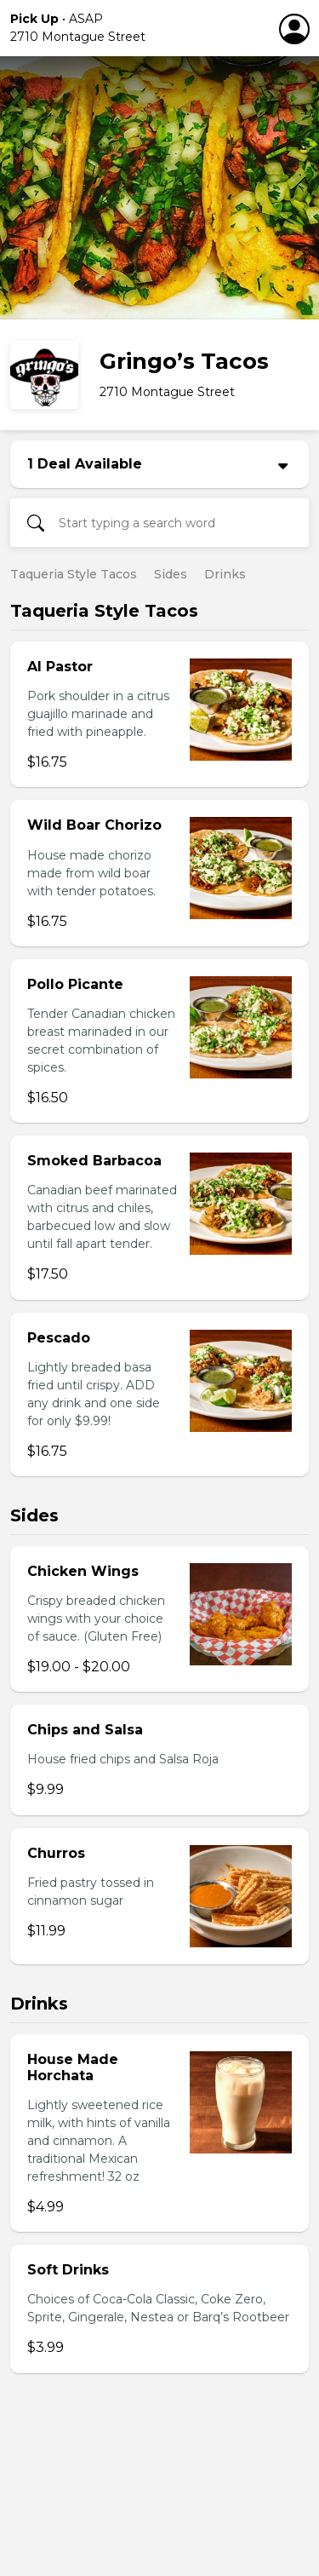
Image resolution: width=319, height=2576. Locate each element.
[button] (123, 28)
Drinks (225, 574)
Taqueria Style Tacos (73, 574)
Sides (170, 574)
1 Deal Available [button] (84, 464)
